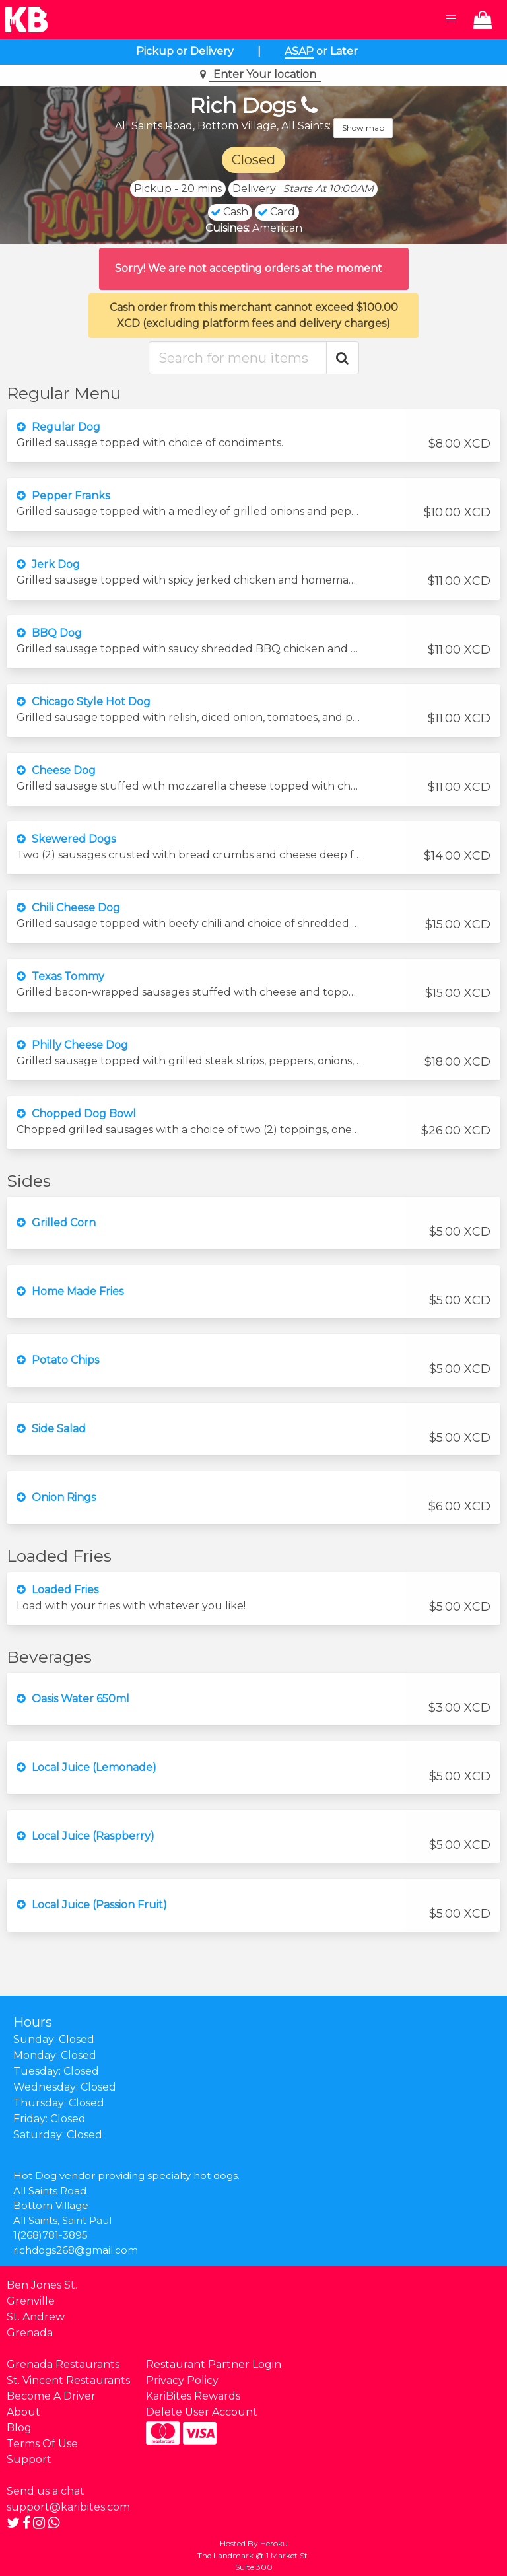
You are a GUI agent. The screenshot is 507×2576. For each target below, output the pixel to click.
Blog (19, 2427)
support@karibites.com (68, 2507)
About (23, 2412)
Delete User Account (201, 2412)
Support (29, 2459)
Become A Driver (51, 2396)
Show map (363, 128)
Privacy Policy (182, 2380)
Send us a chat (45, 2491)
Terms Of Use (42, 2443)
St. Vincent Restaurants (68, 2380)
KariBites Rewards (193, 2396)
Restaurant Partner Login (213, 2364)
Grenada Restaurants (63, 2364)
